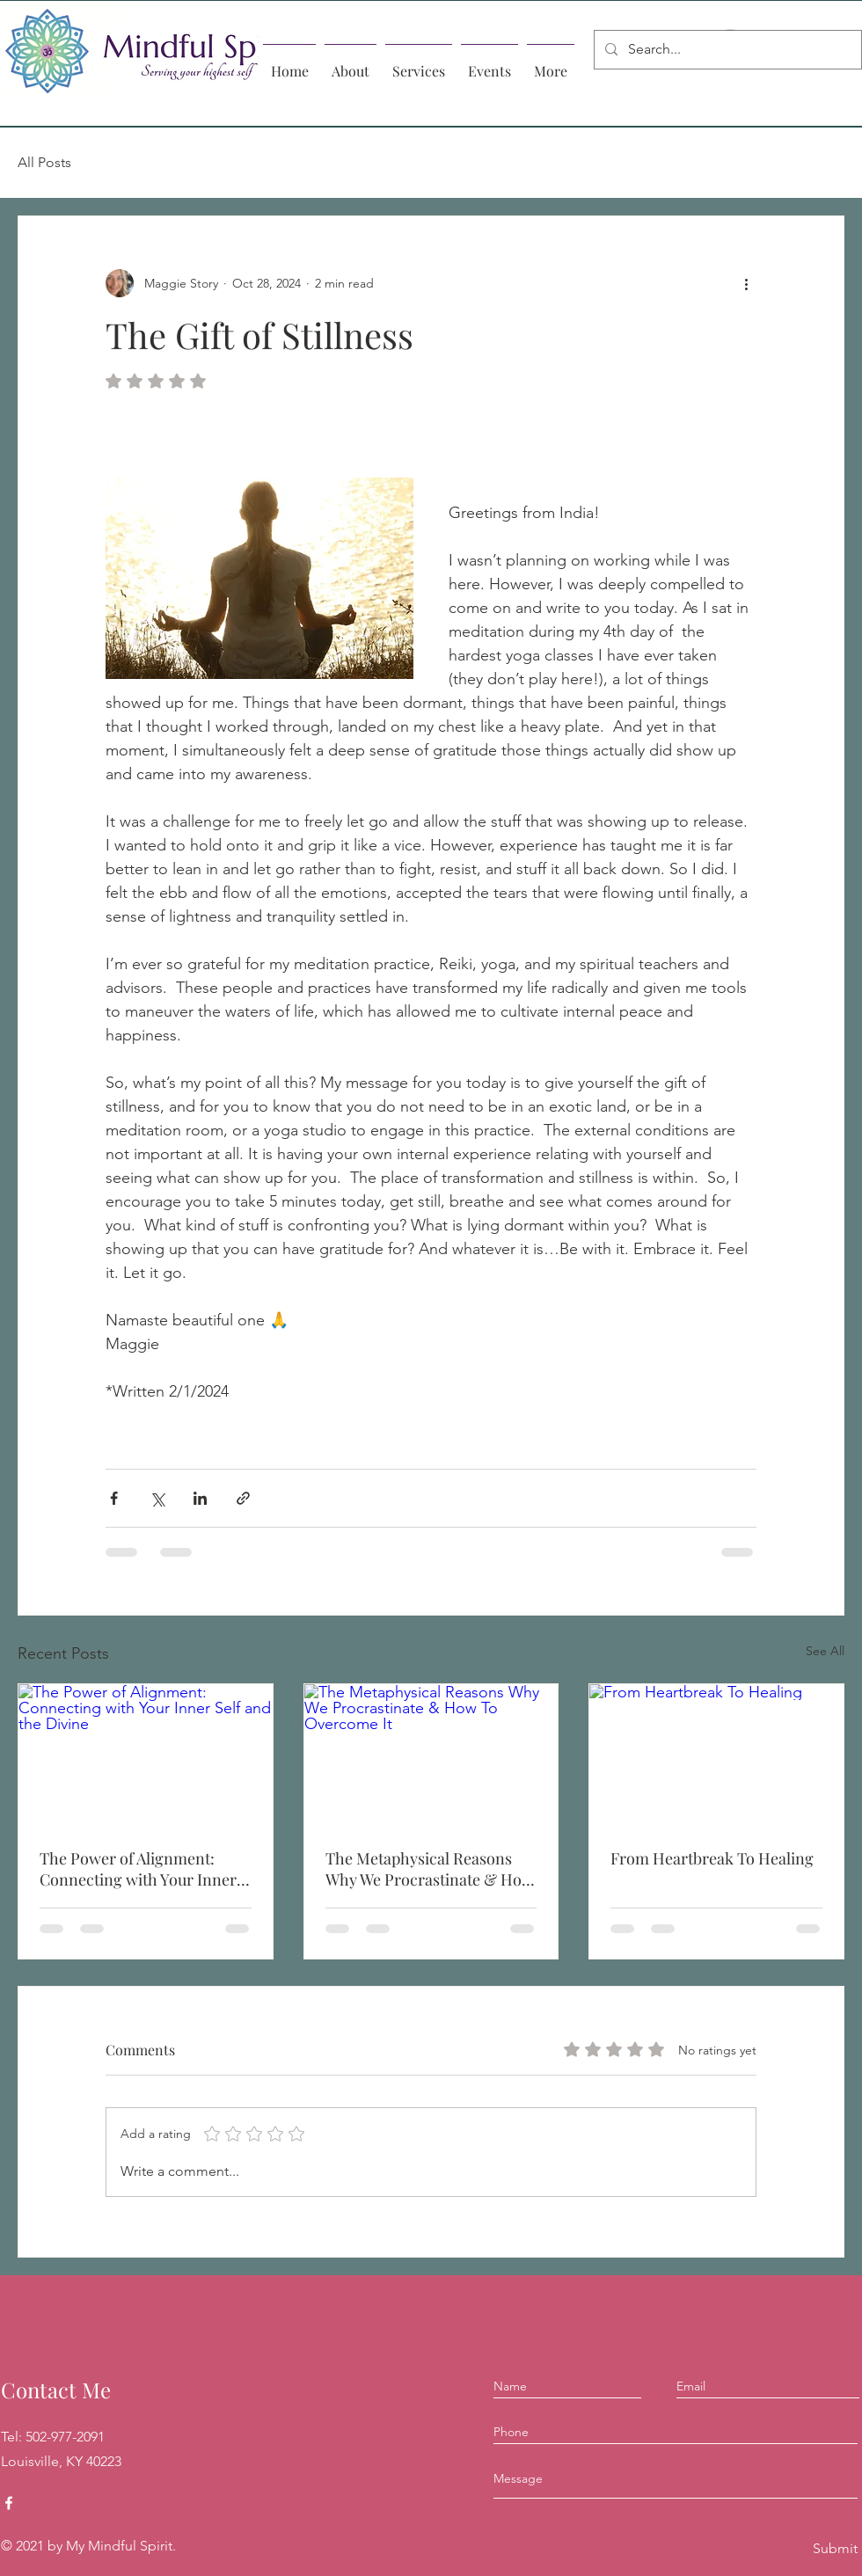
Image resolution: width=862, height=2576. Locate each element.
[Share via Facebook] (114, 1498)
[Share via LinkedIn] (200, 1498)
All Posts (44, 162)
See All (825, 1651)
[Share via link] (243, 1498)
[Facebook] (9, 2503)
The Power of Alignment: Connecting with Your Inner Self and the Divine (138, 1869)
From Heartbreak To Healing (712, 1858)
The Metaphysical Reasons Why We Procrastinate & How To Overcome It (429, 1869)
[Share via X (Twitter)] (157, 1498)
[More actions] (745, 283)
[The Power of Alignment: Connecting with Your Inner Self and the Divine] (145, 1755)
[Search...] (726, 50)
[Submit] (834, 2549)
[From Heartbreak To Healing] (716, 1755)
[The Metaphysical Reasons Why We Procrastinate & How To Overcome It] (431, 1755)
